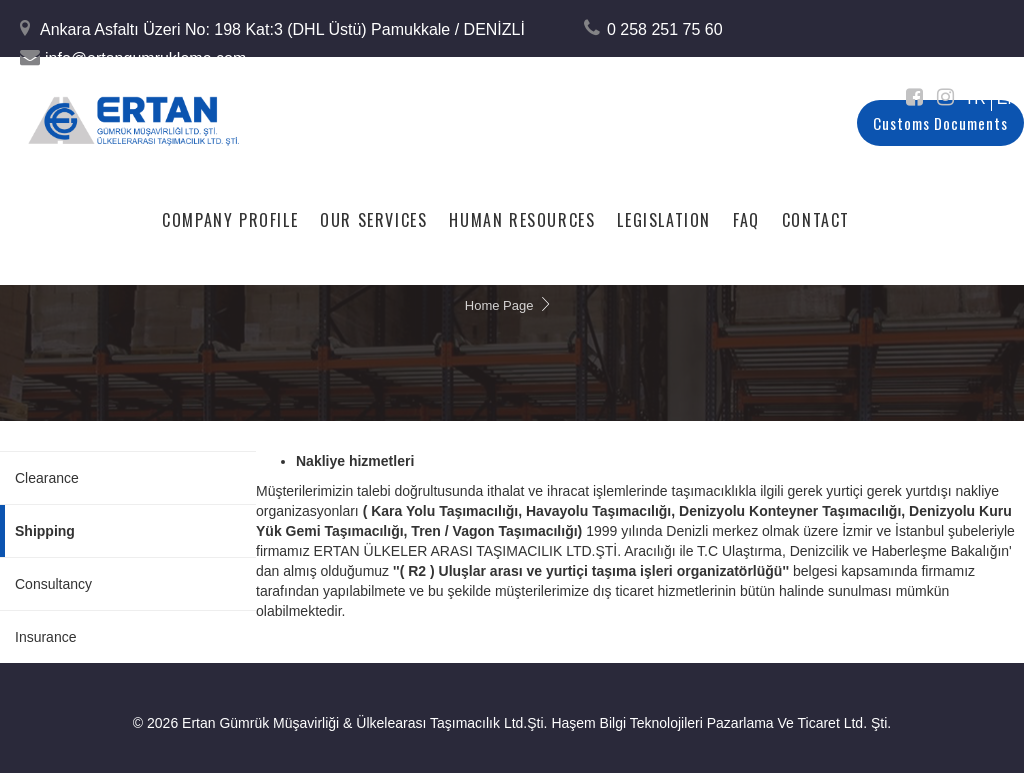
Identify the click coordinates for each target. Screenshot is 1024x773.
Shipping (45, 531)
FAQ (746, 218)
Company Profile (230, 218)
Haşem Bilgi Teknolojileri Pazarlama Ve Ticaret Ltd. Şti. (721, 723)
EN (1008, 98)
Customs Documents (940, 123)
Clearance (47, 478)
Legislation (664, 218)
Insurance (45, 637)
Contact (816, 218)
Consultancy (53, 584)
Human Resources (522, 218)
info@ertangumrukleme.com (145, 58)
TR (974, 98)
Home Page (499, 305)
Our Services (373, 218)
